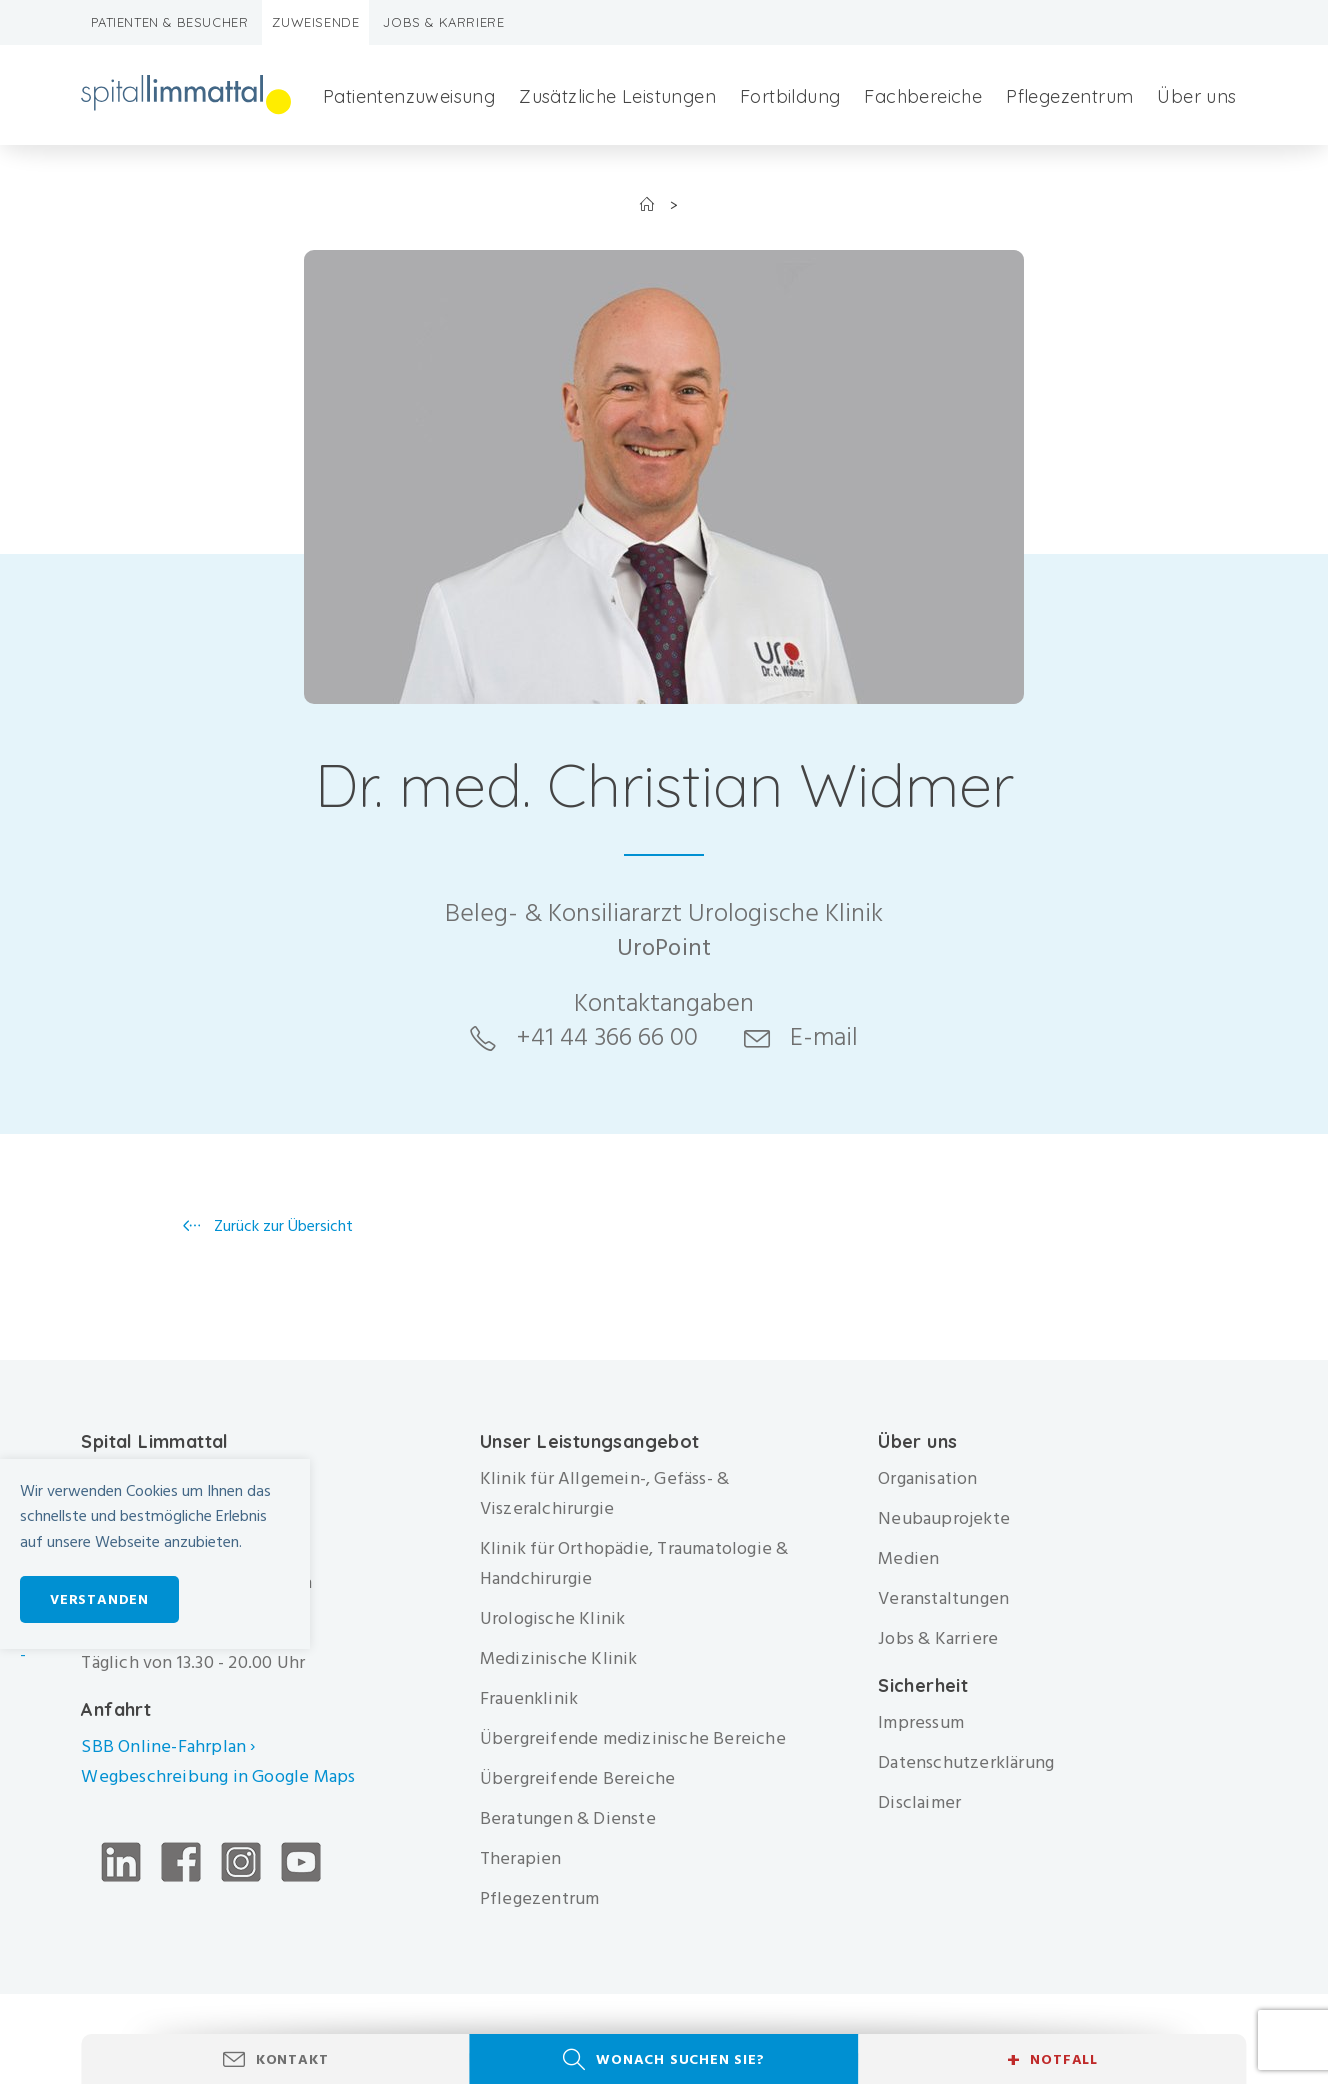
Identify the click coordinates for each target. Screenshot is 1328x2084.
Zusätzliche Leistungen (617, 96)
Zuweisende (315, 22)
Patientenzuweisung (409, 96)
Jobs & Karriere (443, 22)
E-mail (824, 1037)
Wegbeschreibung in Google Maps (220, 1776)
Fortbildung (790, 96)
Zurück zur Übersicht (281, 1226)
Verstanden (99, 1599)
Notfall (1052, 2060)
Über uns (1196, 96)
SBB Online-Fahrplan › (168, 1746)
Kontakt (292, 2059)
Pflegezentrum (1069, 96)
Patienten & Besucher (169, 22)
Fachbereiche (923, 96)
